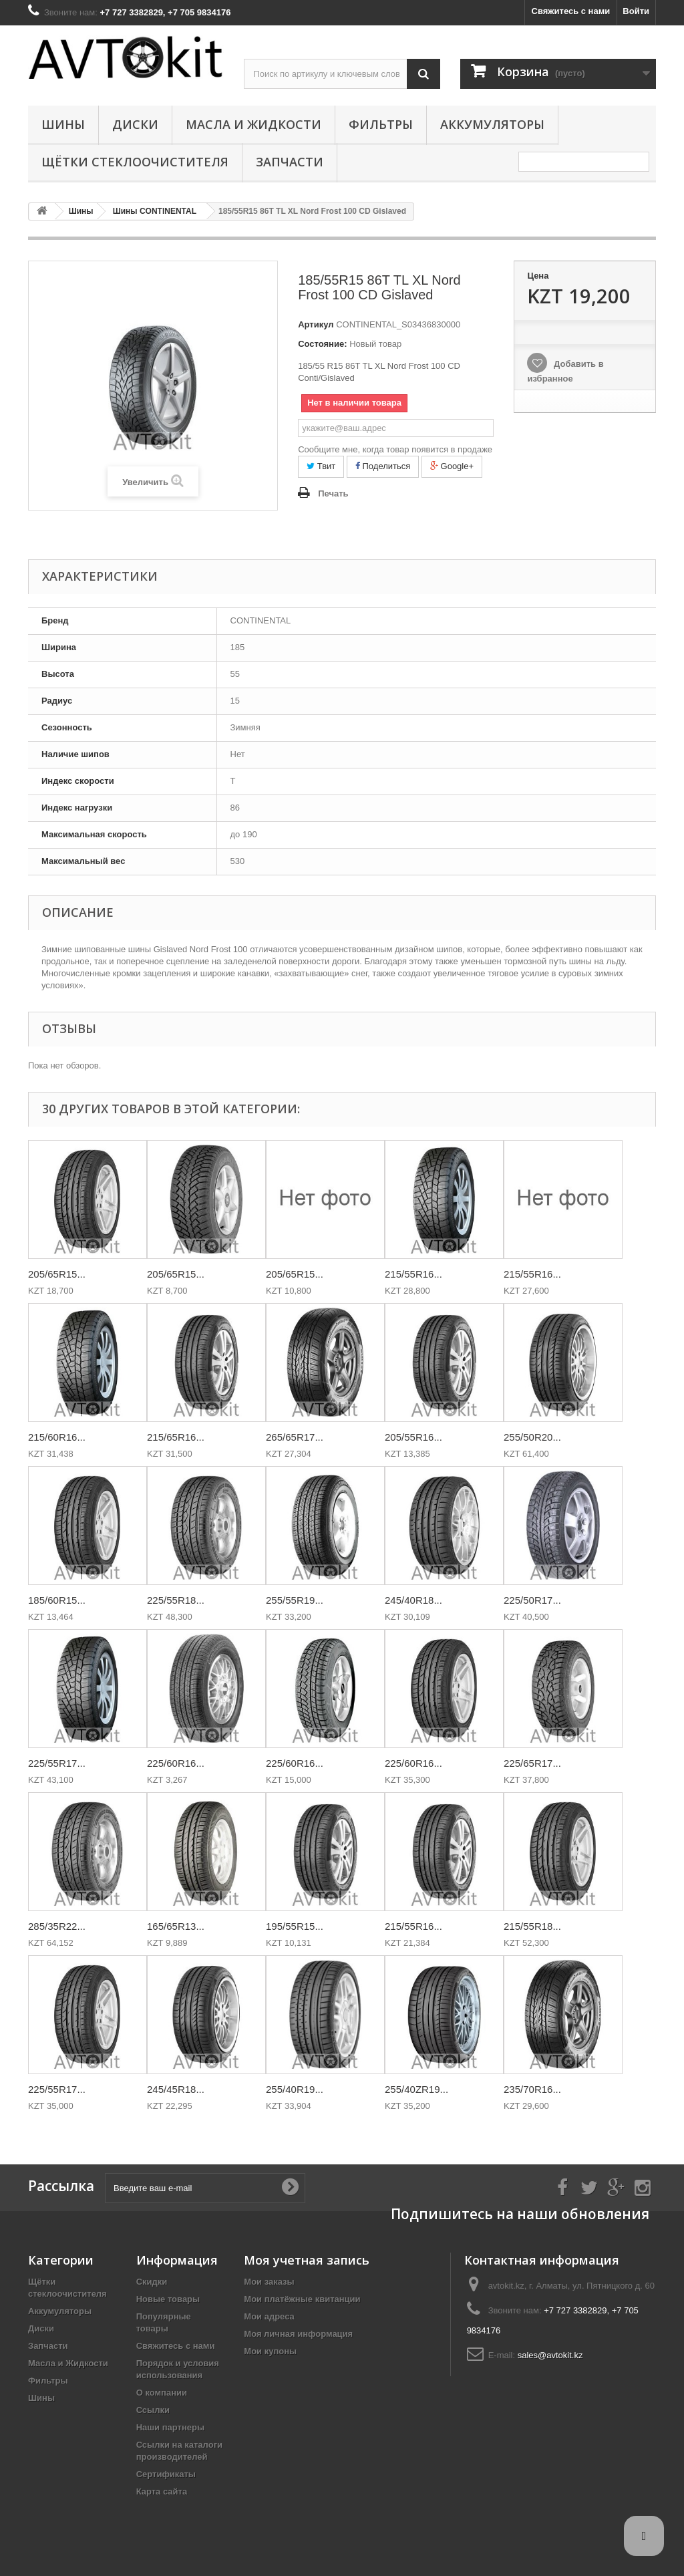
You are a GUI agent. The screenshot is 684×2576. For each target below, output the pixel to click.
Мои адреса (269, 2316)
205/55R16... (413, 1437)
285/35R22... (57, 1926)
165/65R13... (175, 1926)
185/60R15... (57, 1600)
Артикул (315, 324)
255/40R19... (294, 2089)
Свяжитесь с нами (571, 11)
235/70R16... (532, 2089)
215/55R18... (532, 1926)
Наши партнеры (170, 2427)
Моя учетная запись (306, 2260)
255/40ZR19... (416, 2089)
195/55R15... (294, 1926)
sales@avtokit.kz (550, 2355)
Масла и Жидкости (253, 124)
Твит (321, 466)
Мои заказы (269, 2282)
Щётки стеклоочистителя (134, 162)
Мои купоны (270, 2351)
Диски (135, 124)
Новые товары (168, 2299)
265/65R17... (294, 1437)
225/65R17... (532, 1763)
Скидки (152, 2282)
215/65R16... (175, 1437)
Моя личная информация (298, 2334)
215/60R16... (57, 1437)
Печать (333, 493)
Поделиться (382, 466)
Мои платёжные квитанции (302, 2299)
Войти (636, 11)
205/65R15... (57, 1274)
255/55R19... (294, 1600)
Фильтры (381, 124)
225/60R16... (175, 1763)
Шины (63, 124)
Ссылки (153, 2410)
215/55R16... (413, 1274)
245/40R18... (413, 1600)
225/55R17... (57, 1763)
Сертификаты (166, 2474)
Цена (537, 276)
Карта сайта (162, 2491)
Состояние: (322, 344)
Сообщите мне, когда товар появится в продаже (395, 449)
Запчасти (289, 162)
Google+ (452, 466)
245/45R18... (175, 2089)
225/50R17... (532, 1600)
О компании (161, 2393)
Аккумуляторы (492, 124)
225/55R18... (175, 1600)
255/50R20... (532, 1437)
